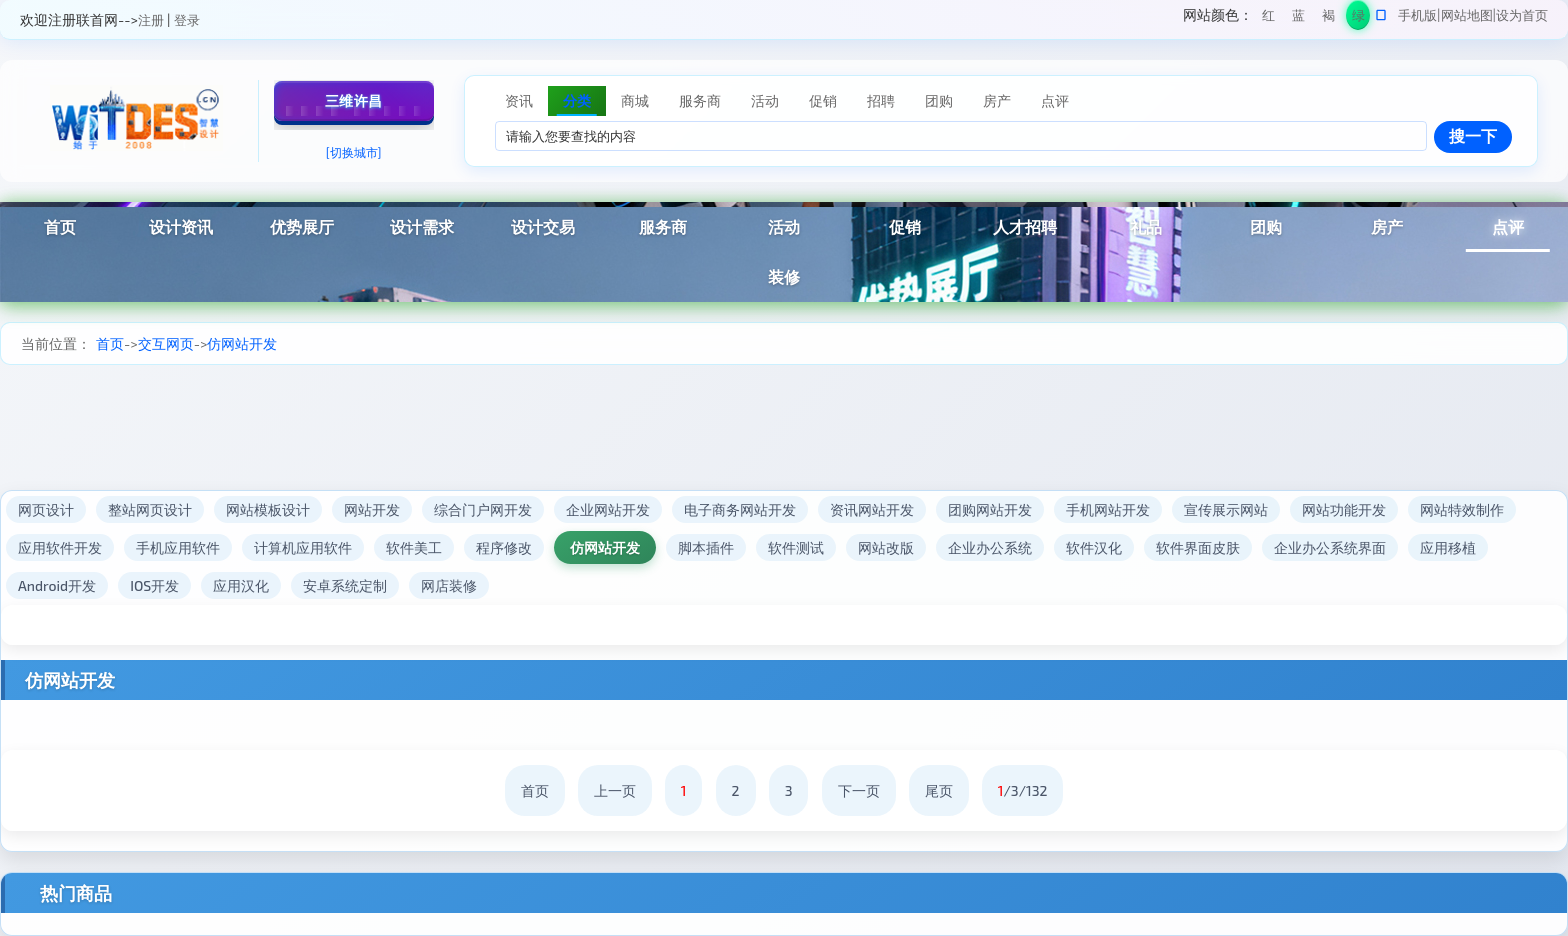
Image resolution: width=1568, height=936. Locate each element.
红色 (1268, 18)
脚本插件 (706, 547)
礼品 (1146, 226)
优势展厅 (302, 226)
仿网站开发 (242, 343)
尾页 (939, 790)
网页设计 (46, 509)
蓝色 (1298, 18)
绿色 (1358, 18)
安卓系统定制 (345, 585)
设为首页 (1522, 15)
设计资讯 (181, 226)
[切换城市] (354, 152)
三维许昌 (354, 100)
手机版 (1417, 15)
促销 (905, 226)
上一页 (615, 790)
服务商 (663, 226)
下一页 (859, 790)
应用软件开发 (60, 547)
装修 (784, 276)
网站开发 (372, 509)
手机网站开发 (1108, 509)
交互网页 (166, 343)
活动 (784, 226)
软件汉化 (1094, 547)
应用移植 (1448, 547)
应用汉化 (241, 585)
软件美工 (414, 547)
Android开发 (57, 585)
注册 (151, 20)
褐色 (1328, 18)
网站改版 (886, 547)
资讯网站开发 (872, 509)
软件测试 (796, 547)
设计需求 (422, 226)
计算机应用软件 (303, 547)
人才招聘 (1025, 226)
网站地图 (1467, 15)
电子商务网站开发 (740, 509)
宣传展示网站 (1226, 509)
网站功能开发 (1344, 509)
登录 (187, 20)
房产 (1387, 226)
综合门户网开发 (483, 509)
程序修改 (504, 547)
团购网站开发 (990, 509)
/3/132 (1023, 790)
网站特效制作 (1462, 509)
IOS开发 (154, 585)
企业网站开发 (608, 509)
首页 (60, 226)
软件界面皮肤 (1198, 547)
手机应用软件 (178, 547)
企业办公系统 (990, 547)
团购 (1266, 226)
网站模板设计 (268, 509)
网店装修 (449, 585)
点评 (1508, 226)
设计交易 (543, 226)
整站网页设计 (150, 509)
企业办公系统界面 (1330, 547)
